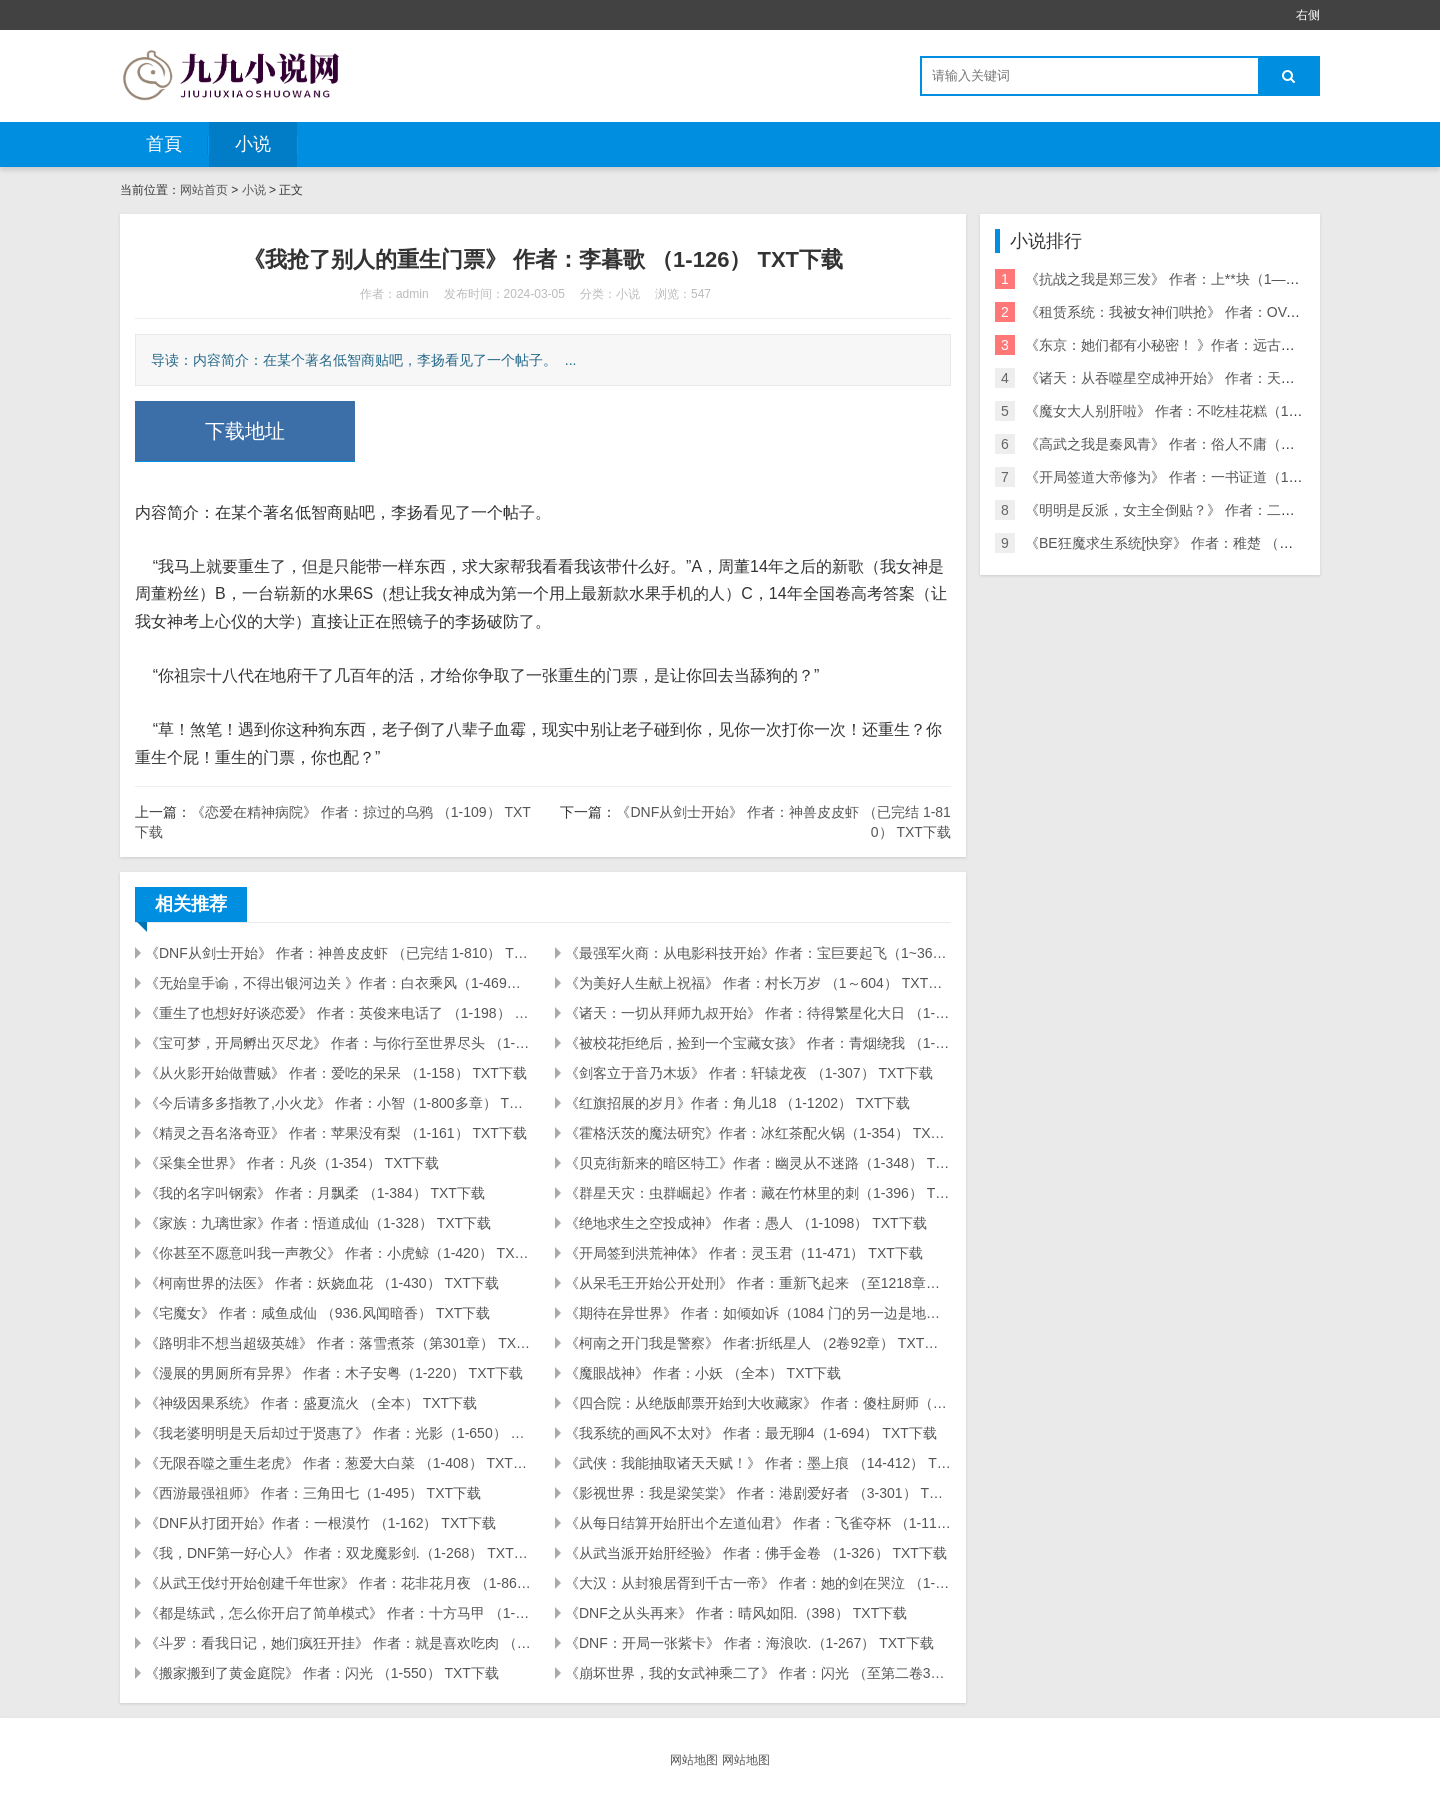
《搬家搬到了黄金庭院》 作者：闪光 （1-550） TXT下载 (322, 1673)
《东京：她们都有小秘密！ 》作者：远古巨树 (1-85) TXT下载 (1216, 345)
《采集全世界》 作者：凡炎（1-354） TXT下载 (292, 1163)
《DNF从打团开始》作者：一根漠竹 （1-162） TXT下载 (320, 1523)
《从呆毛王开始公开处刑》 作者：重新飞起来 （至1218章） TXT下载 (758, 1283)
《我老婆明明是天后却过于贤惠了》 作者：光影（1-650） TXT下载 (338, 1433)
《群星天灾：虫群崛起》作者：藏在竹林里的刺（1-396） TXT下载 (758, 1193)
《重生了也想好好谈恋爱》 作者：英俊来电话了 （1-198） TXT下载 (338, 1013)
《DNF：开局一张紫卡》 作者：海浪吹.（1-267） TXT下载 (749, 1643)
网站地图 (694, 1760)
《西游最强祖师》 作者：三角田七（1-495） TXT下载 (313, 1493)
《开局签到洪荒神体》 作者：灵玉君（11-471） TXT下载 (744, 1253)
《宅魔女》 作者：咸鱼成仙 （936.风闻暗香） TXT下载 (317, 1313)
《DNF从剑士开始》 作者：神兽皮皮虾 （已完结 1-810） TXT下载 (338, 953)
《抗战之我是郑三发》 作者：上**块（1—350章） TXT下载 (1210, 279)
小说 (253, 144)
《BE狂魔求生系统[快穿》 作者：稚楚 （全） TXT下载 (1195, 543)
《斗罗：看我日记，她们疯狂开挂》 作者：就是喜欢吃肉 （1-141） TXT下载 (338, 1643)
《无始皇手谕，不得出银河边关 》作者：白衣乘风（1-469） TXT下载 (338, 983)
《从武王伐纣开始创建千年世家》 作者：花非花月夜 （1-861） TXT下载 (338, 1583)
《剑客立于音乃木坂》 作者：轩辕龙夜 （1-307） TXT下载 (749, 1073)
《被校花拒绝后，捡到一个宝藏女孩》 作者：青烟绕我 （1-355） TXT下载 (758, 1043)
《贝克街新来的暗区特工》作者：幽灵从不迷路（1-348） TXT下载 (758, 1163)
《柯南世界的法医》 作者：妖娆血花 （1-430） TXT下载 (322, 1283)
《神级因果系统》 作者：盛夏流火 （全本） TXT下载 (311, 1403)
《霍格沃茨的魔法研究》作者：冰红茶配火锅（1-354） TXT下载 (758, 1133)
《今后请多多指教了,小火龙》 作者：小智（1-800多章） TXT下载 (338, 1103)
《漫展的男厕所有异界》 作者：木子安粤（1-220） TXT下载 (334, 1373)
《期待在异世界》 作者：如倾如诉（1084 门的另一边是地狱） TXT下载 (758, 1313)
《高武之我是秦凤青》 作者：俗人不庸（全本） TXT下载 (1203, 444)
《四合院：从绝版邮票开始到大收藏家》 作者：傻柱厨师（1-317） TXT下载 (758, 1403)
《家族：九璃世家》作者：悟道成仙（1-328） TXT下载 (318, 1223)
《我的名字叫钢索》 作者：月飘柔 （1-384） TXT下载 (315, 1193)
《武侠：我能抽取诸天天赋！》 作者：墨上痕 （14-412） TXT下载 (758, 1463)
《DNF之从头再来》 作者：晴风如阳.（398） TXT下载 (736, 1613)
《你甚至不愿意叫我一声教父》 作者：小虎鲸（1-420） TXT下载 (338, 1253)
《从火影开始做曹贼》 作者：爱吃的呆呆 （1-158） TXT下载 (336, 1073)
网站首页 (204, 190)
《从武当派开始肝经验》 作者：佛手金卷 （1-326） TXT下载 (756, 1553)
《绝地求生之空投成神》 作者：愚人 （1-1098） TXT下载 (746, 1223)
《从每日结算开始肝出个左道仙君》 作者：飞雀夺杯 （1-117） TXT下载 (758, 1523)
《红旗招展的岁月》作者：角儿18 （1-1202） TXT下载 (737, 1103)
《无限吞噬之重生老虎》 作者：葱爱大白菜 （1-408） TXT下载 (338, 1463)
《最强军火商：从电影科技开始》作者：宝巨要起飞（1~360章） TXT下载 (758, 953)
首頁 (164, 144)
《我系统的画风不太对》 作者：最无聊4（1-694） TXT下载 (751, 1433)
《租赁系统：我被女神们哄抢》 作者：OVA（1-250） (1192, 312)
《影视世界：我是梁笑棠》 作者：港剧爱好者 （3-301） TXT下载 (758, 1493)
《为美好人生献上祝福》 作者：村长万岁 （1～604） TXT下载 (758, 983)
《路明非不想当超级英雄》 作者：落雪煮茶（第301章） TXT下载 (338, 1343)
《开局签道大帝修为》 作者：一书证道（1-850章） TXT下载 (1214, 477)
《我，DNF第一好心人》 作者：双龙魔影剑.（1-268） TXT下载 (338, 1553)
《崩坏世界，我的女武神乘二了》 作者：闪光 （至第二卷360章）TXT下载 (758, 1673)
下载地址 (245, 431)
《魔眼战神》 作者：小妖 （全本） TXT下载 (703, 1373)
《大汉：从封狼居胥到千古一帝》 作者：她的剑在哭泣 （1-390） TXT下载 (758, 1583)
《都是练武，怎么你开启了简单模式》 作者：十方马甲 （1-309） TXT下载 (338, 1613)
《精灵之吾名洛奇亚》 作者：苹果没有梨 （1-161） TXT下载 (336, 1133)
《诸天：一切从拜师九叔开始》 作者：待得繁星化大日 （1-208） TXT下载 (758, 1013)
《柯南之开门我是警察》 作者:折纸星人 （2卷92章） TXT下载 (758, 1343)
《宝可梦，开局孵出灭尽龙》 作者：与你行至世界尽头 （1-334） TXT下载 (338, 1043)
